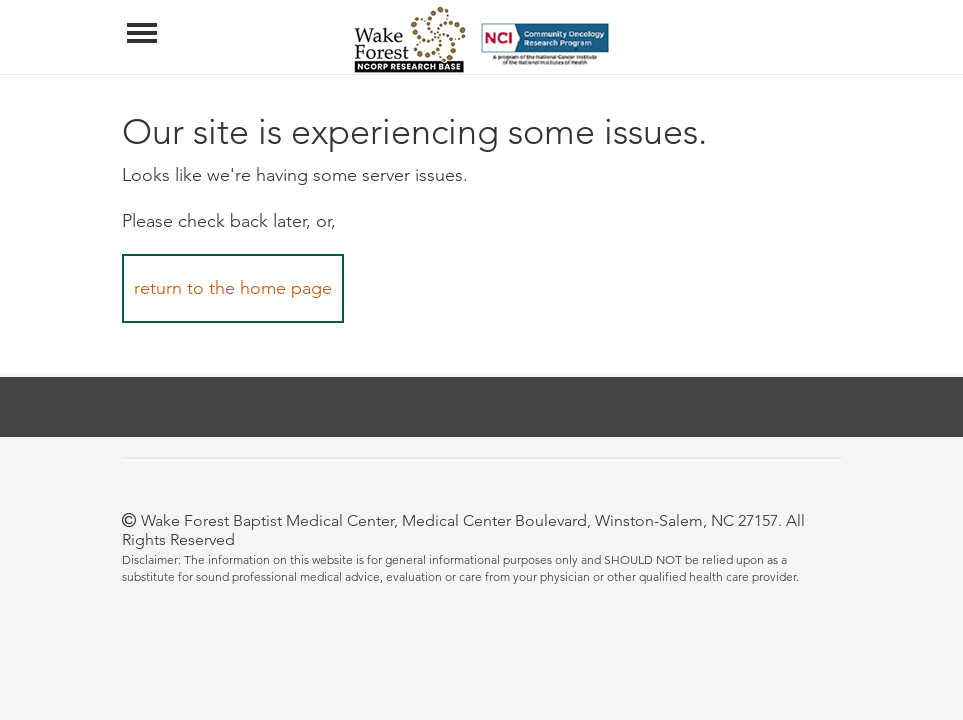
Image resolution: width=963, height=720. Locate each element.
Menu (144, 23)
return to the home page (233, 288)
